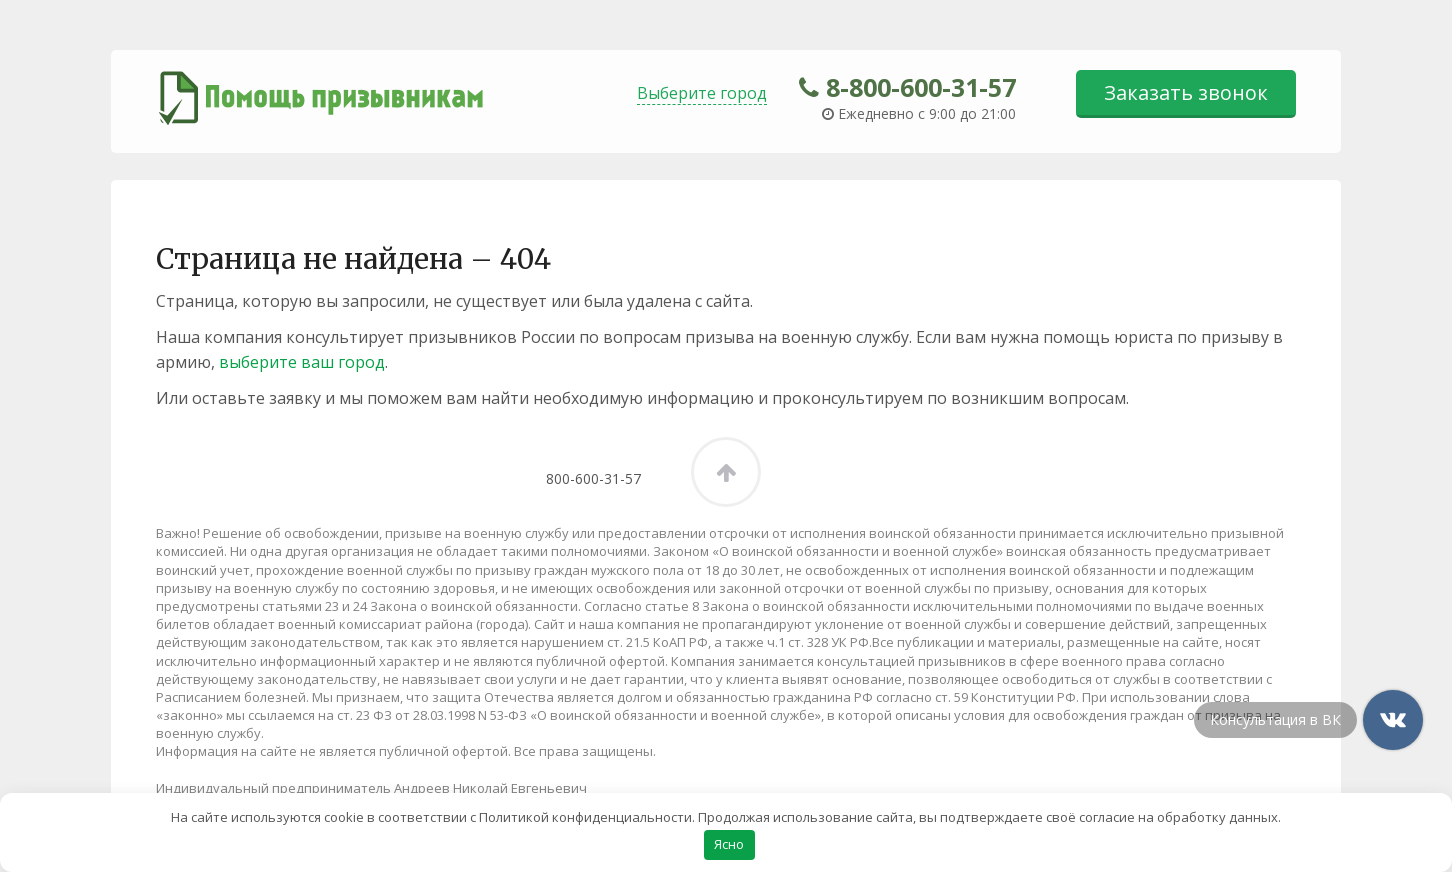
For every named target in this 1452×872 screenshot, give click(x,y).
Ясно (729, 844)
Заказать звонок (1186, 92)
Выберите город (702, 93)
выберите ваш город (302, 362)
